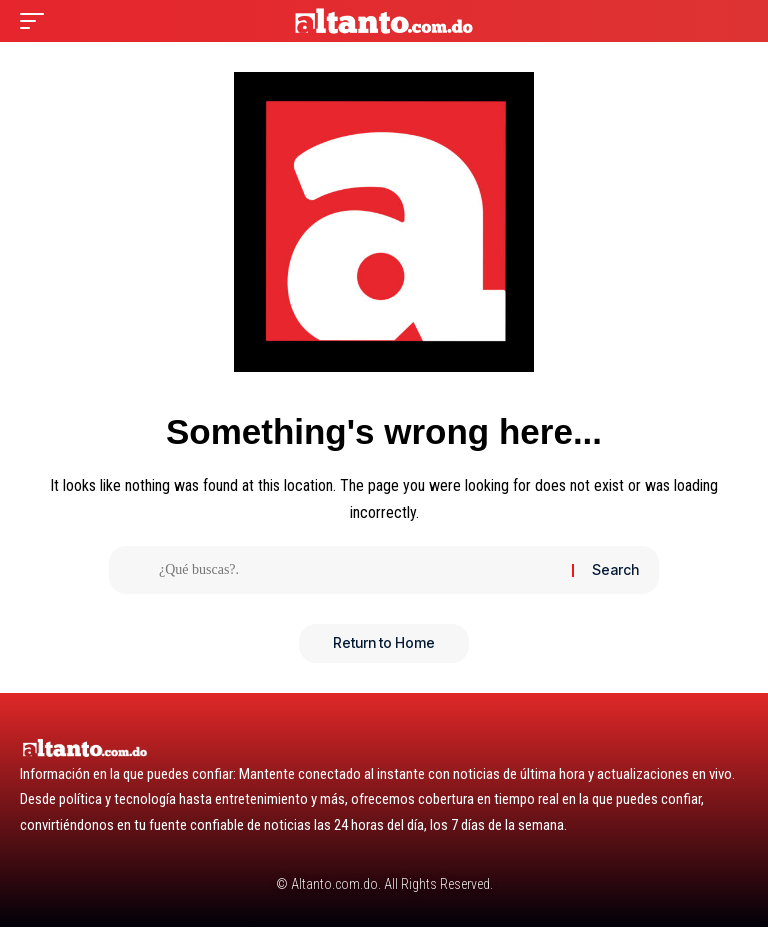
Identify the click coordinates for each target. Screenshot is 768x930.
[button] (37, 21)
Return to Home (384, 645)
